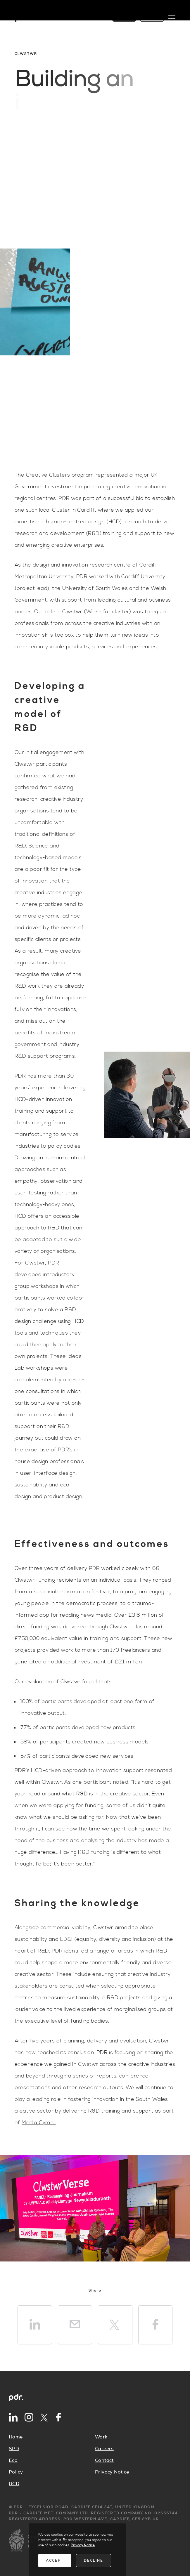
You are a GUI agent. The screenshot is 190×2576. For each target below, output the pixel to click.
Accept (54, 2560)
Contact (104, 2460)
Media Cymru (39, 2122)
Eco (13, 2460)
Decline (93, 2560)
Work (101, 2437)
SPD (14, 2448)
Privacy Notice (112, 2472)
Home (16, 2437)
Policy (16, 2472)
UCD (14, 2483)
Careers (104, 2448)
